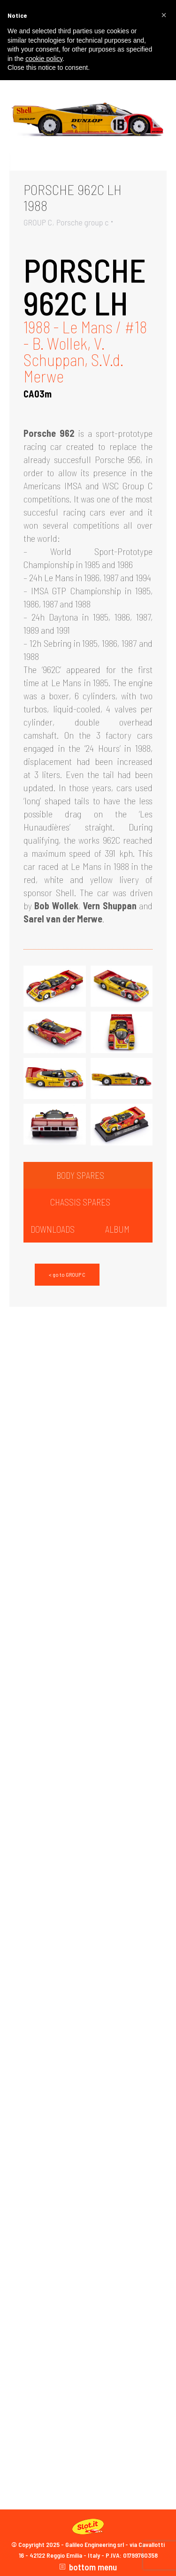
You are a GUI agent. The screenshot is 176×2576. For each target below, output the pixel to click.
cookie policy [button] (43, 58)
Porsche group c (82, 222)
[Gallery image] (88, 118)
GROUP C (37, 222)
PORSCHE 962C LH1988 (72, 197)
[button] (163, 14)
